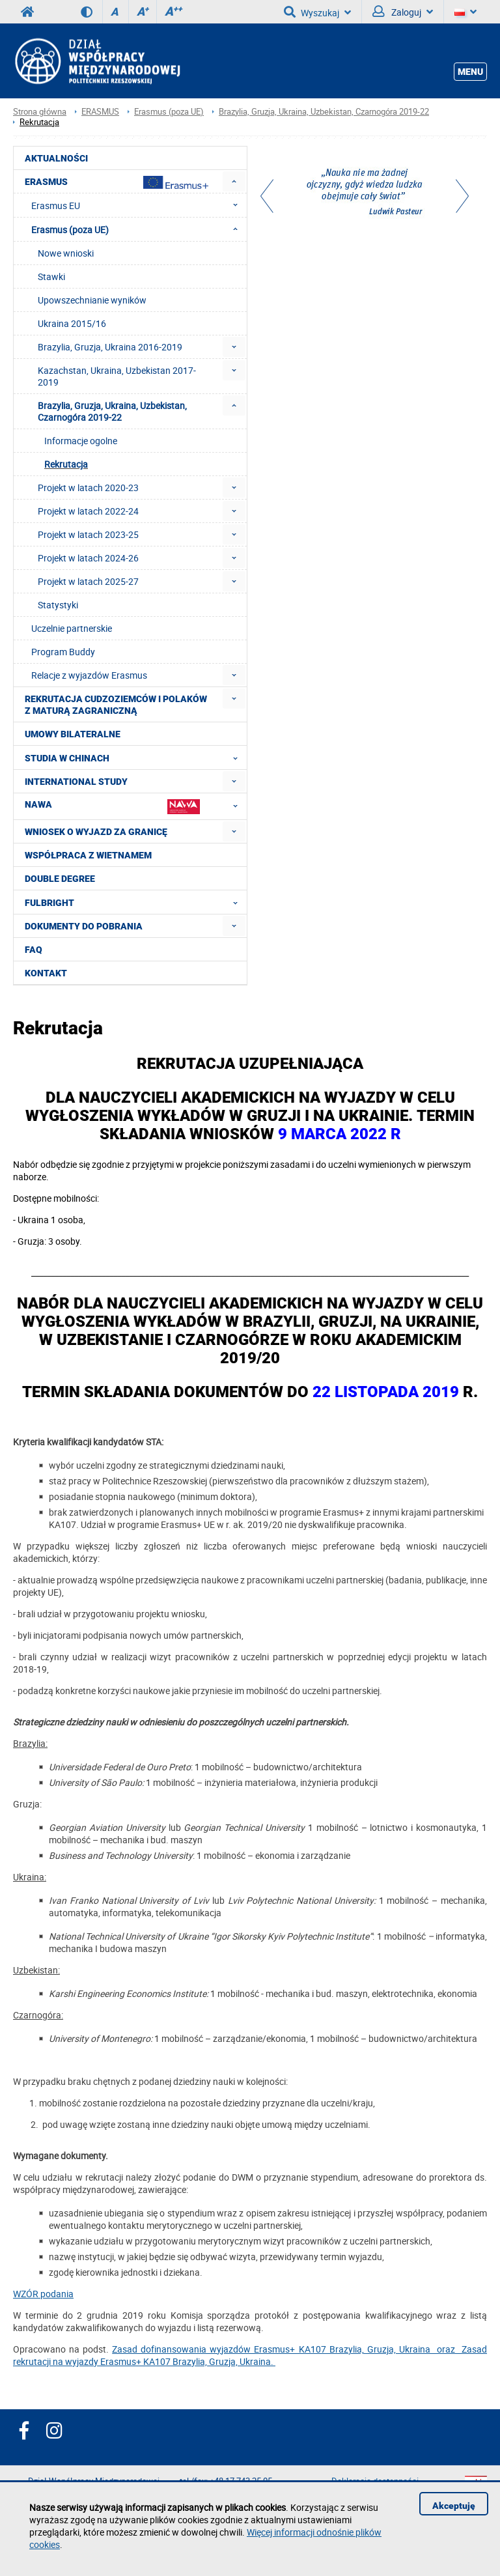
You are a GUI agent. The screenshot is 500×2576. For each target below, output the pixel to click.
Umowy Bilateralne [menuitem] (72, 734)
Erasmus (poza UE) (169, 111)
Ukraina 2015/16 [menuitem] (72, 323)
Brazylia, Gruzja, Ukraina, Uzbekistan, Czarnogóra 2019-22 (324, 111)
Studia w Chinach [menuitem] (135, 757)
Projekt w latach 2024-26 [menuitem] (88, 558)
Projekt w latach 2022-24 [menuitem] (88, 511)
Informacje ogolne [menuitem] (80, 440)
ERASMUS (100, 111)
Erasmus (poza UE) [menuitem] (138, 229)
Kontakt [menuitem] (46, 973)
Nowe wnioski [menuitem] (66, 253)
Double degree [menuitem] (60, 878)
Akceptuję (453, 2505)
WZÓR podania (43, 2293)
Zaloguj (402, 11)
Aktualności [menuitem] (56, 158)
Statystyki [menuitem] (58, 605)
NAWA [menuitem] (135, 806)
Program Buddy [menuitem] (63, 651)
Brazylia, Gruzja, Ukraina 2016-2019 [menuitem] (110, 347)
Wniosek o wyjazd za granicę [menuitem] (96, 832)
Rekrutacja (39, 122)
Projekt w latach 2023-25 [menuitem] (88, 534)
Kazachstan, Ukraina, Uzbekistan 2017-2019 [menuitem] (117, 376)
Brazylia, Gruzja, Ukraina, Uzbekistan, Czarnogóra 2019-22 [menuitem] (112, 411)
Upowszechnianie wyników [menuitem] (92, 300)
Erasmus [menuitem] (116, 182)
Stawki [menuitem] (51, 276)
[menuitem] (234, 181)
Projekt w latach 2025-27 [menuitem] (88, 581)
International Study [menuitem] (76, 781)
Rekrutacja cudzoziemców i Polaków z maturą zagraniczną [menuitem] (116, 705)
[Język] (465, 11)
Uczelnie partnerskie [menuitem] (71, 628)
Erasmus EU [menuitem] (138, 205)
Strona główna (39, 111)
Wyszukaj (317, 11)
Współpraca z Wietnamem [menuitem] (88, 855)
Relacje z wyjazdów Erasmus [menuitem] (89, 675)
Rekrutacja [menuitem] (66, 464)
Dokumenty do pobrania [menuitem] (84, 926)
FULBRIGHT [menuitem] (135, 902)
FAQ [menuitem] (33, 949)
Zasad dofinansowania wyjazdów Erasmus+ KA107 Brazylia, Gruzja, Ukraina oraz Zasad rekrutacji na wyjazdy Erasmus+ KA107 (250, 2355)
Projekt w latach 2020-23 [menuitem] (88, 487)
